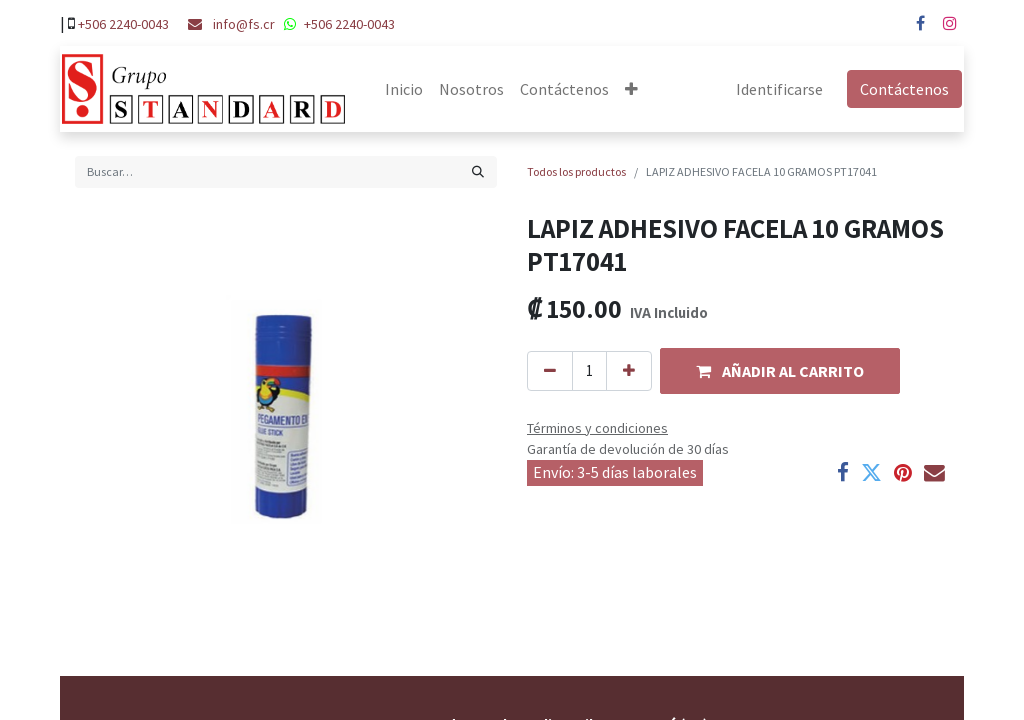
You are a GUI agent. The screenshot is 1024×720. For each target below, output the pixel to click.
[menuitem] (402, 89)
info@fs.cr (244, 24)
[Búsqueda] (478, 172)
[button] (629, 89)
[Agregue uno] (629, 371)
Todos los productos (576, 171)
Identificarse (781, 89)
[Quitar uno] (550, 371)
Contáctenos (906, 89)
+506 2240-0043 (123, 24)
